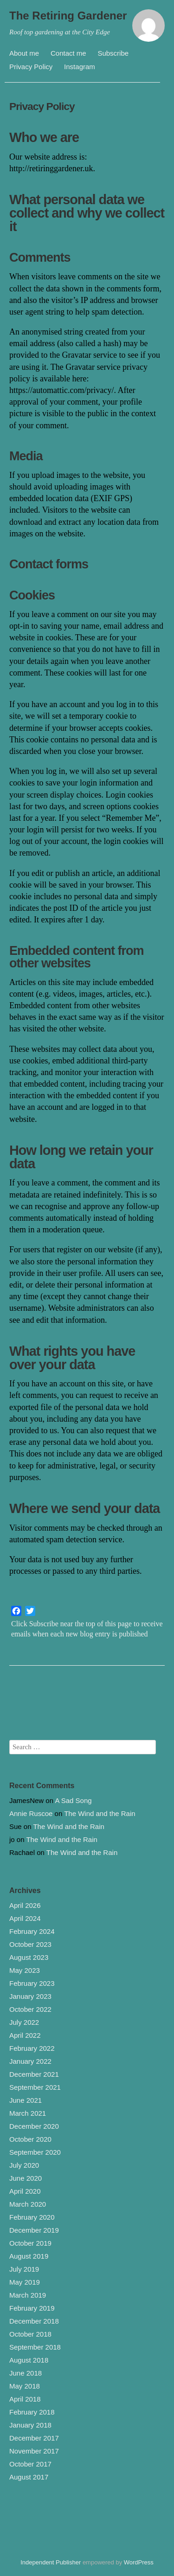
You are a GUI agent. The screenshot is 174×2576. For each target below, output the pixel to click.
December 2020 (34, 2126)
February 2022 (32, 2048)
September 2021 (35, 2087)
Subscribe (113, 53)
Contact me (68, 53)
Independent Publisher (50, 2562)
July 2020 (24, 2165)
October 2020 (30, 2139)
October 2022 (30, 2009)
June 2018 (25, 2373)
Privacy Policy (30, 67)
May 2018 (24, 2386)
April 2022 (25, 2035)
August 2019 (28, 2256)
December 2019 (34, 2230)
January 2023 (30, 1996)
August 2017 (28, 2477)
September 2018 (35, 2347)
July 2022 (24, 2022)
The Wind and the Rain (99, 1813)
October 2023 (30, 1944)
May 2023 (24, 1970)
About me (24, 53)
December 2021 (34, 2074)
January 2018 (30, 2425)
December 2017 (34, 2438)
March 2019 (27, 2295)
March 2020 (27, 2204)
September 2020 (35, 2152)
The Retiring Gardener (68, 15)
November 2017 (34, 2451)
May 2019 (24, 2282)
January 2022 (30, 2061)
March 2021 (27, 2113)
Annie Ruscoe (30, 1813)
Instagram (79, 67)
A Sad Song (73, 1800)
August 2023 (28, 1957)
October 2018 (30, 2334)
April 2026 (25, 1905)
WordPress (139, 2562)
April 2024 (25, 1918)
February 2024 (32, 1931)
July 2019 (24, 2269)
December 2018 (34, 2321)
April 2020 (25, 2191)
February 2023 (32, 1983)
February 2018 (32, 2412)
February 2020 (32, 2217)
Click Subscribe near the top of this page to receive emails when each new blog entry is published (87, 1629)
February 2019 (32, 2308)
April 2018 (25, 2399)
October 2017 (30, 2464)
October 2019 (30, 2243)
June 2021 (25, 2100)
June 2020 (25, 2178)
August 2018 (28, 2360)
